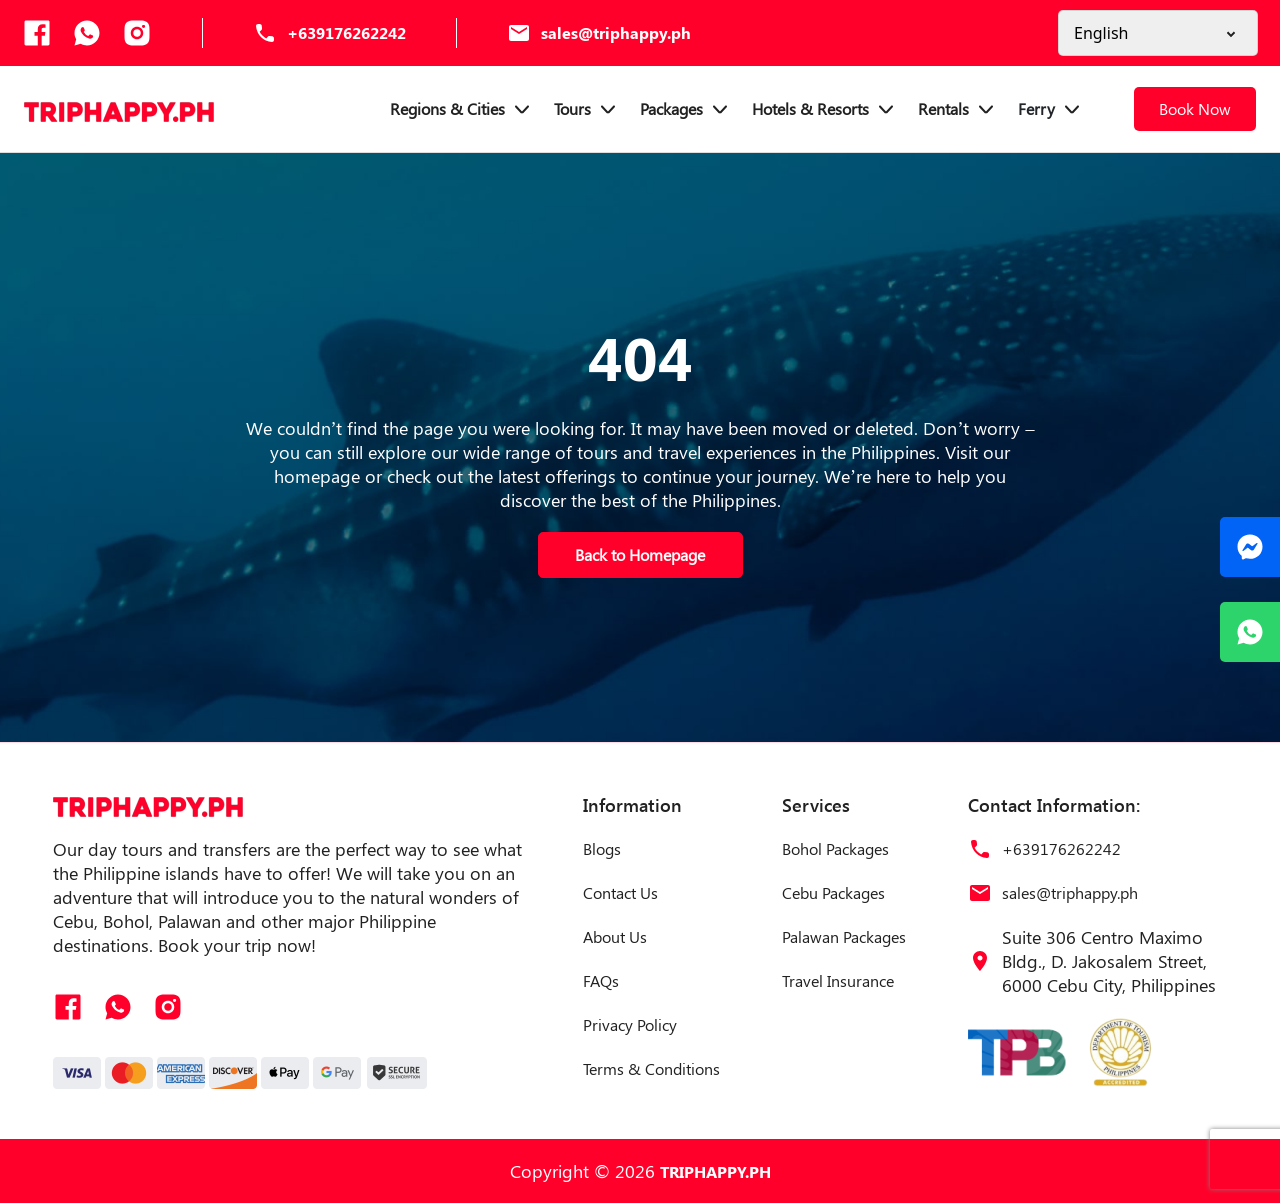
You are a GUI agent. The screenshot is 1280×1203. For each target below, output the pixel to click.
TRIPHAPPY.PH (715, 1171)
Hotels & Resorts (825, 109)
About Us (615, 936)
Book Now (1195, 108)
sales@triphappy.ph (616, 32)
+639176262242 (346, 32)
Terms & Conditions (651, 1068)
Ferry (1051, 109)
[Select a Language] (1158, 33)
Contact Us (620, 892)
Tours (587, 109)
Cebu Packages (833, 892)
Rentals (958, 109)
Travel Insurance (838, 980)
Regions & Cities (462, 109)
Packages (686, 109)
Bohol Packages (835, 848)
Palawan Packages (844, 936)
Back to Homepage (640, 554)
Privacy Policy (630, 1024)
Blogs (602, 848)
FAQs (601, 980)
